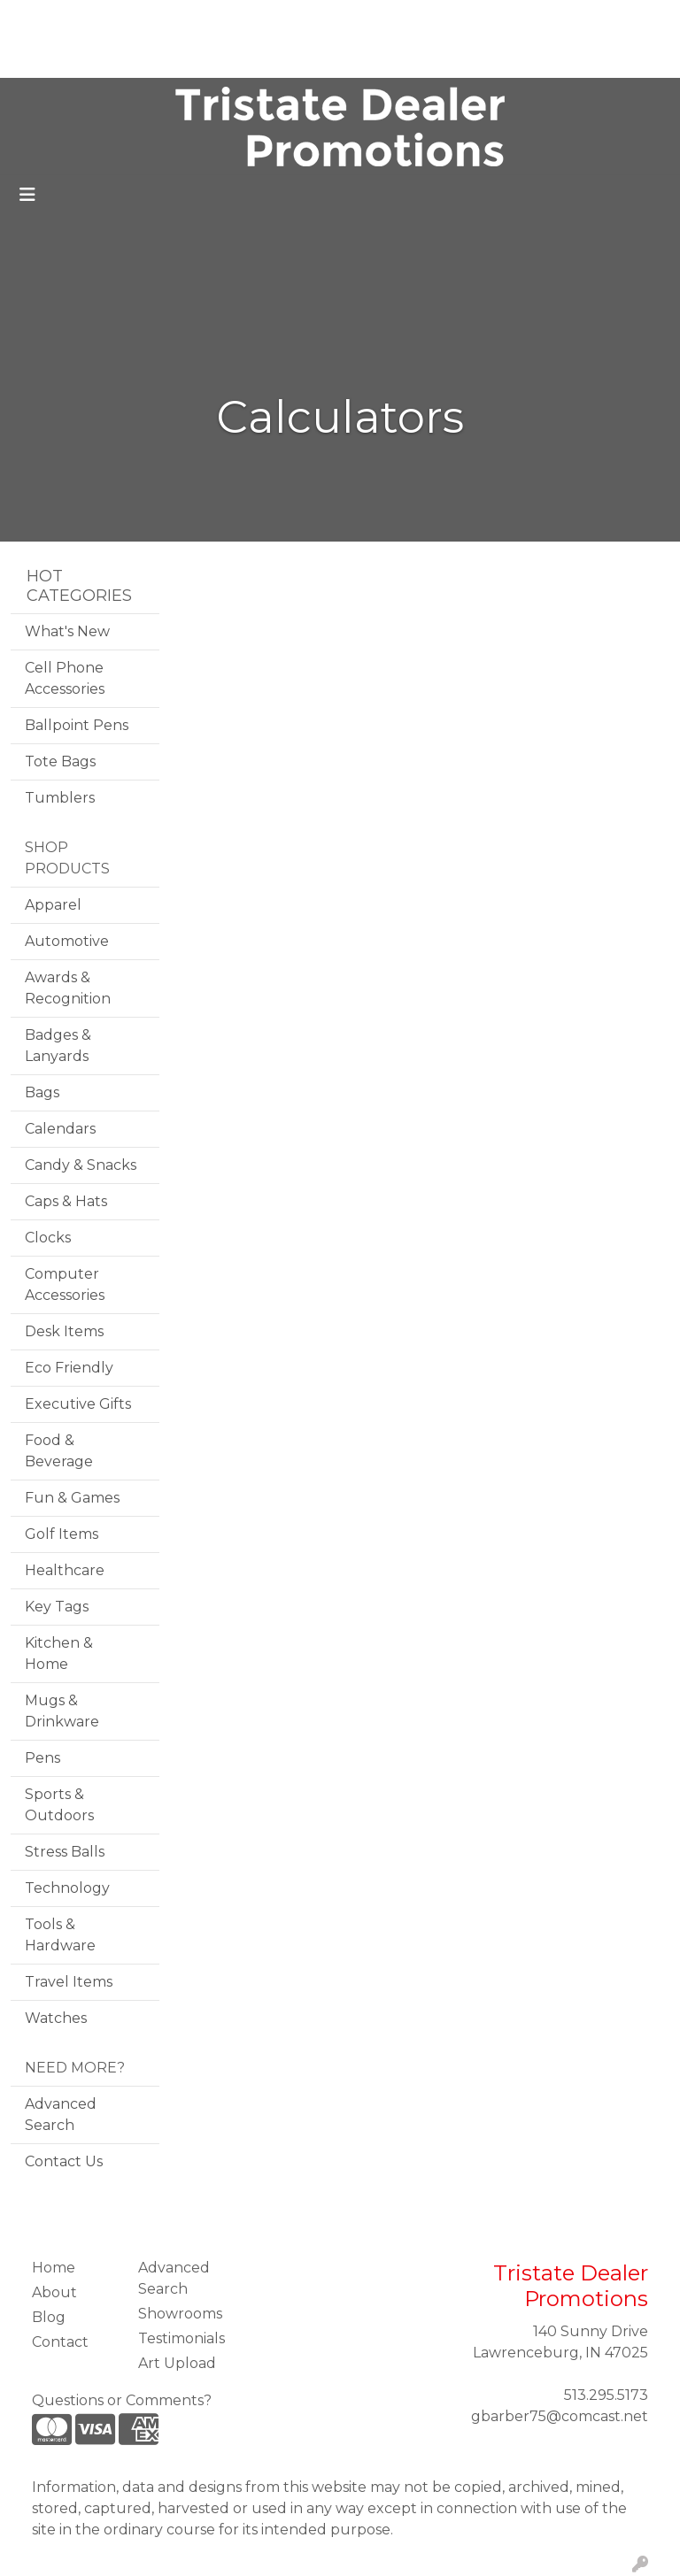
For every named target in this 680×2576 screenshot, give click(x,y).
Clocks (48, 1237)
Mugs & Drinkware (62, 1711)
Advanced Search (61, 2114)
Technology (67, 1888)
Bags (42, 1092)
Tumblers (60, 797)
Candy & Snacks (80, 1165)
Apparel (53, 904)
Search (434, 19)
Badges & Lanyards (58, 1046)
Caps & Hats (66, 1201)
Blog (147, 19)
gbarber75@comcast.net (559, 2416)
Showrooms (180, 2313)
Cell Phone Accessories (64, 678)
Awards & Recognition (68, 988)
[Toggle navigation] (27, 194)
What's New (67, 631)
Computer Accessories (64, 1284)
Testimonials (219, 19)
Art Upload (56, 58)
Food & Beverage (59, 1451)
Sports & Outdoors (59, 1805)
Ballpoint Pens (76, 725)
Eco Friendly (69, 1367)
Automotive (67, 941)
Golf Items (61, 1534)
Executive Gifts (78, 1404)
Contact (135, 58)
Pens (42, 1757)
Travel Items (68, 1981)
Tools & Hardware (60, 1935)
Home (38, 19)
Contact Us (64, 2161)
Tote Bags (60, 761)
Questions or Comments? (122, 2400)
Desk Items (64, 1331)
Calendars (60, 1128)
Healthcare (64, 1570)
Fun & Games (72, 1497)
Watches (56, 2018)
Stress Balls (64, 1851)
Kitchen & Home (59, 1653)
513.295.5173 (606, 2395)
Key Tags (57, 1606)
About (95, 19)
